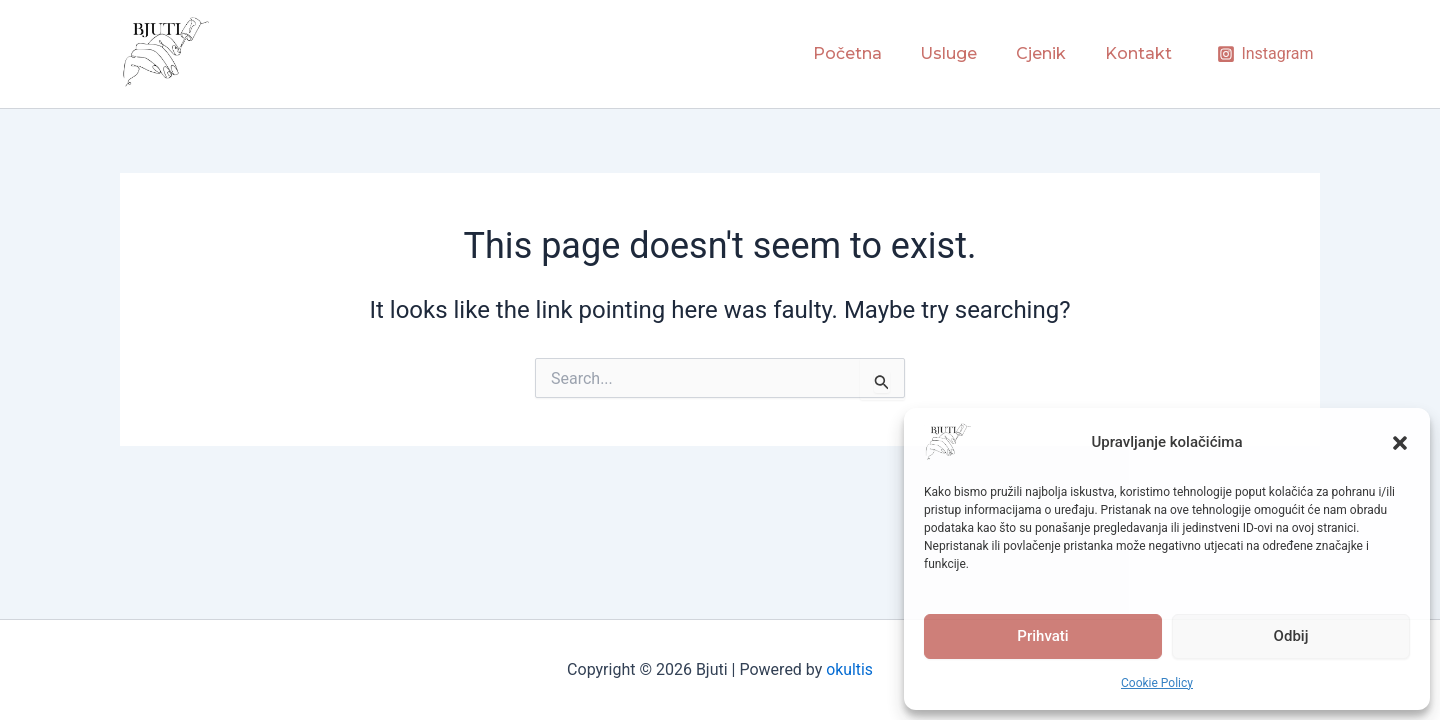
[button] (1400, 443)
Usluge (965, 53)
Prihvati (1042, 636)
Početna (870, 53)
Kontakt (1141, 53)
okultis (849, 669)
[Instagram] (1265, 54)
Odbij (1291, 636)
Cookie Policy (1157, 683)
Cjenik (1051, 53)
